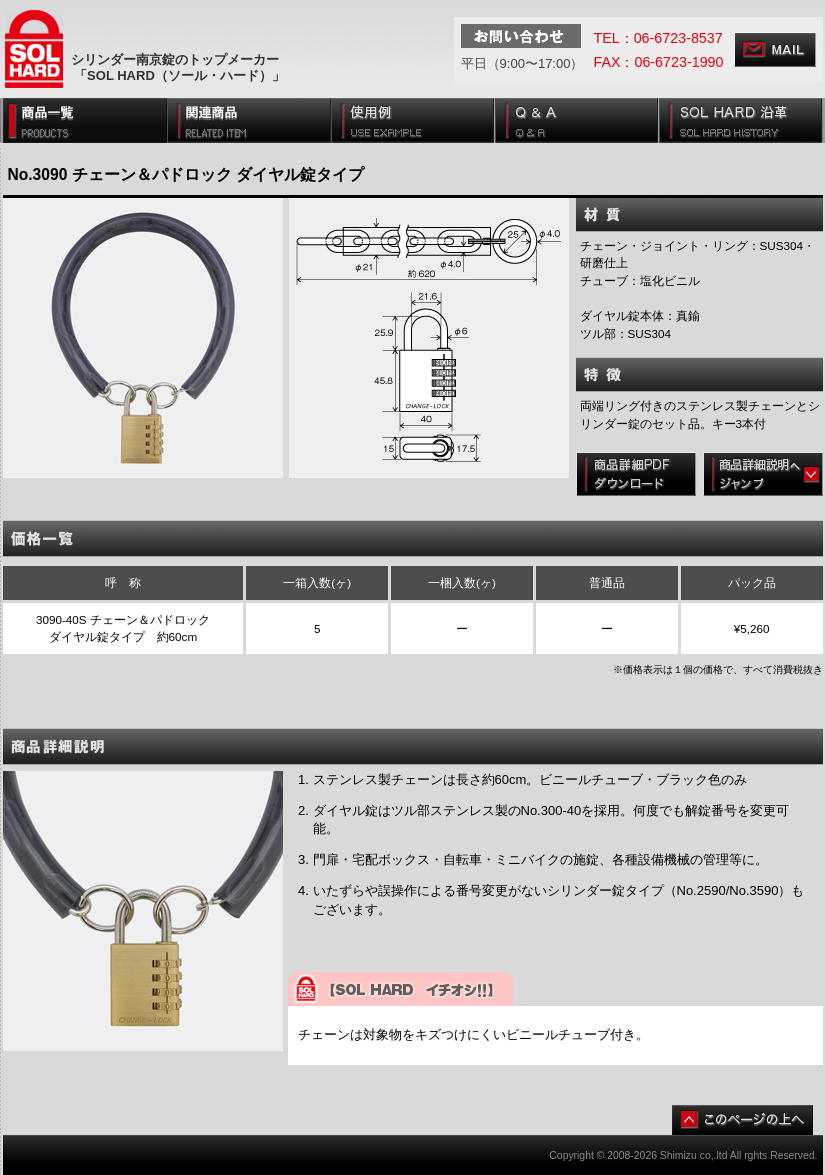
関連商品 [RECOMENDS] (249, 120)
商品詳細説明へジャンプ (763, 474)
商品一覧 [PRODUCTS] (85, 120)
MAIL (775, 49)
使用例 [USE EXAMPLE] (413, 120)
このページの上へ (742, 1120)
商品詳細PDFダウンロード (636, 474)
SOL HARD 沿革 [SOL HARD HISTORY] (740, 120)
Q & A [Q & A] (577, 120)
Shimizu (678, 1155)
